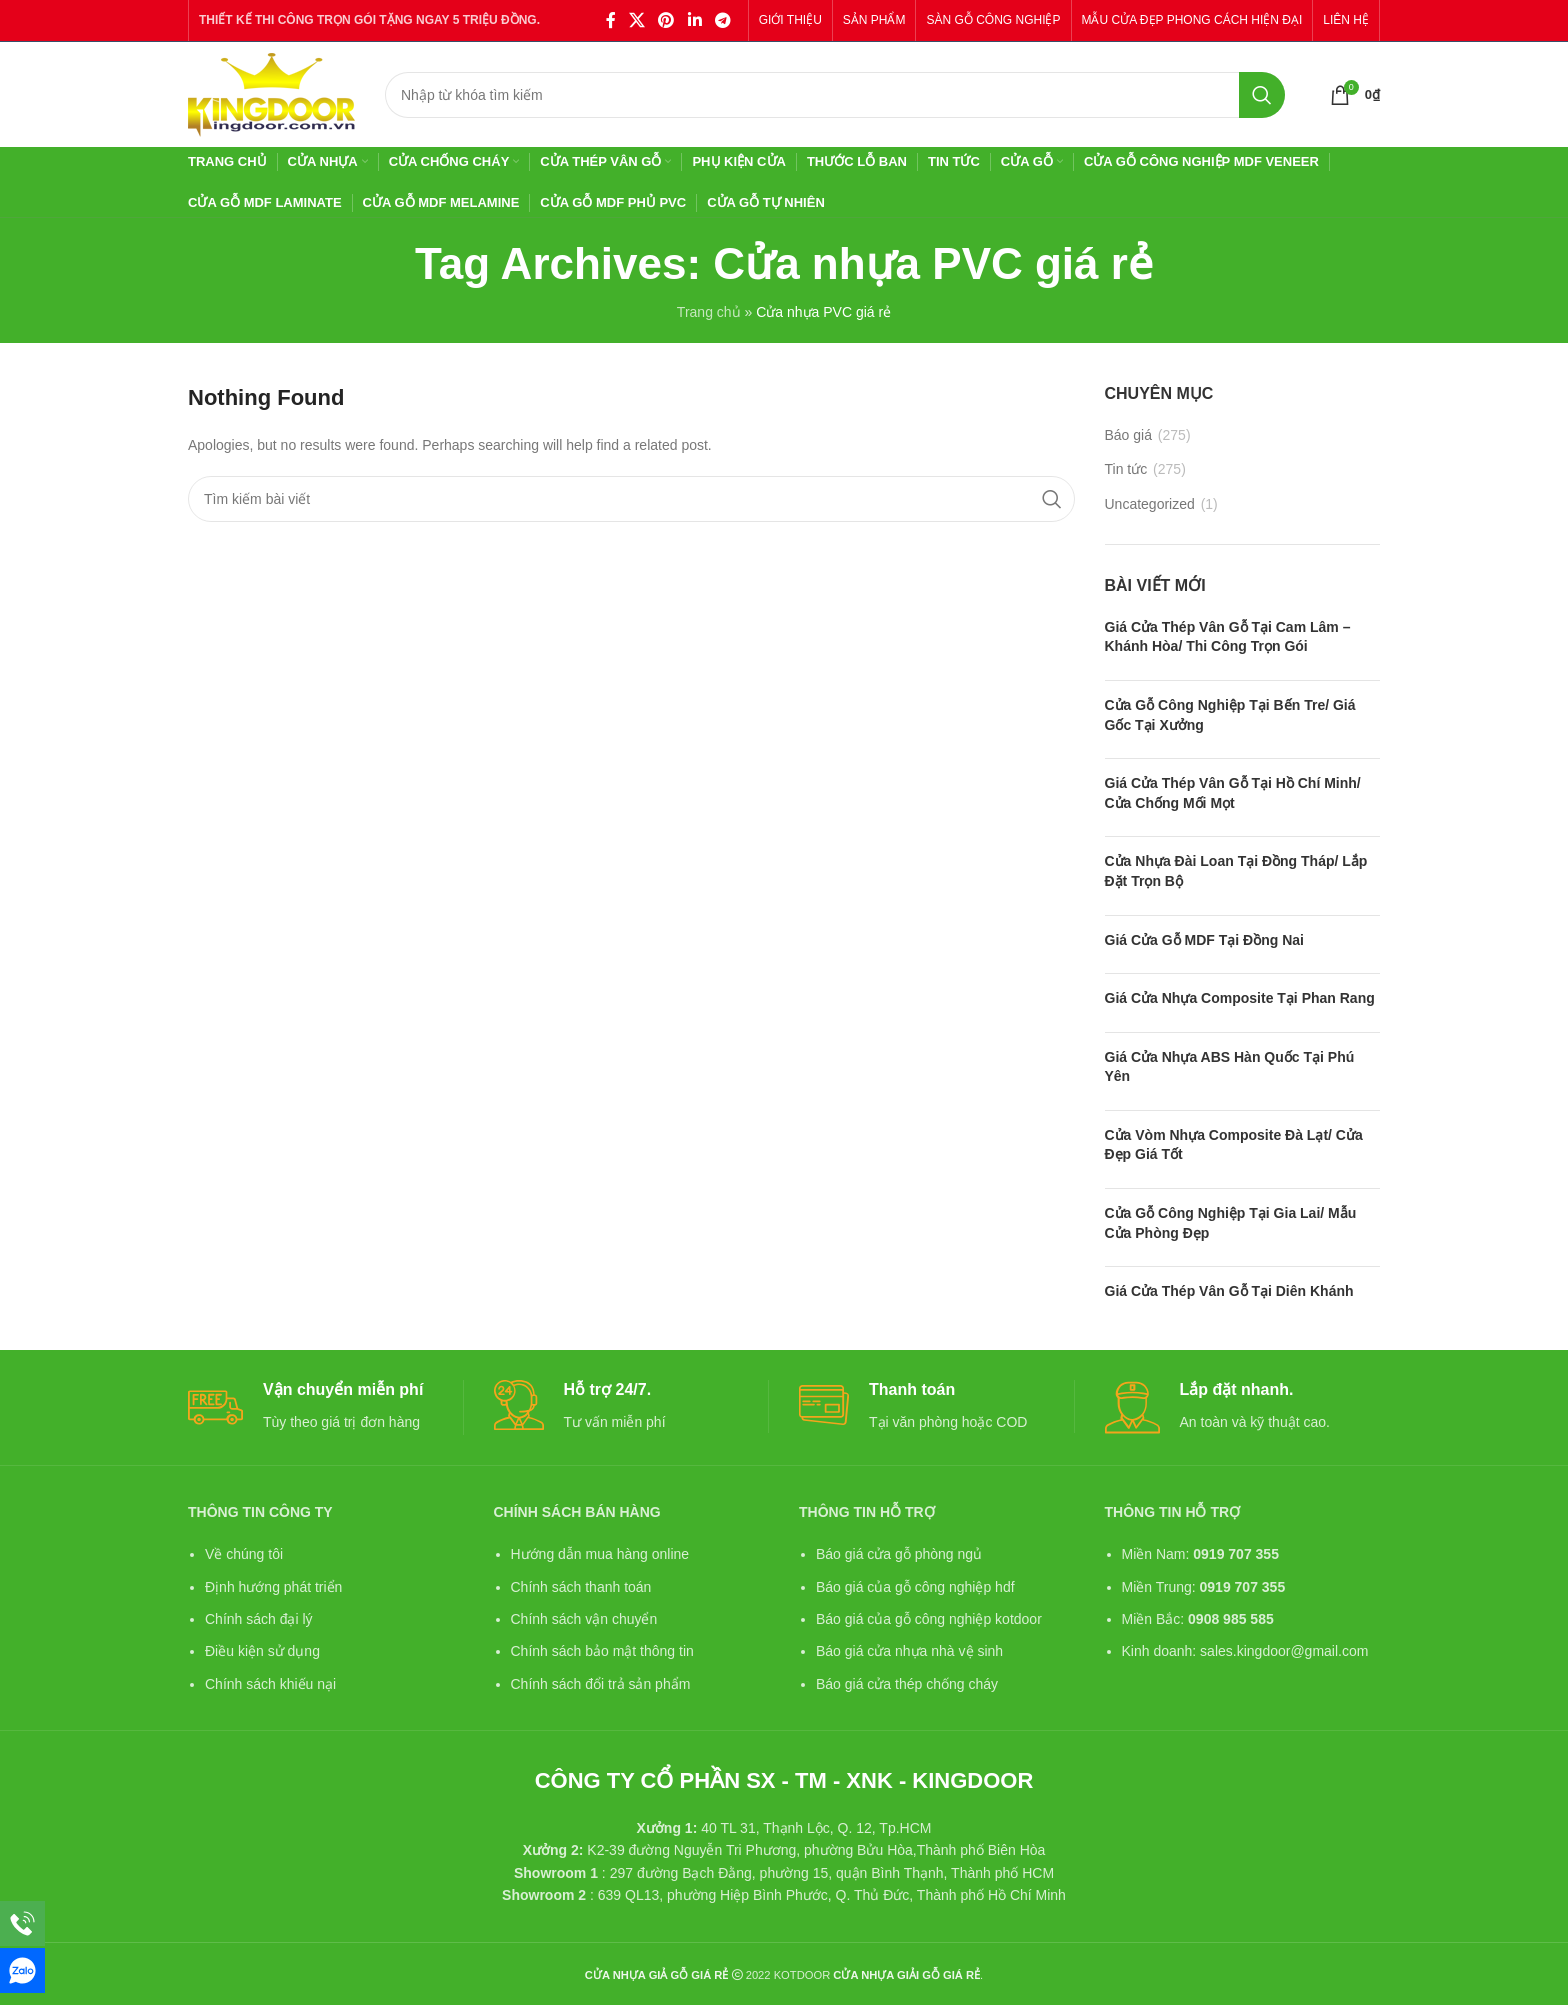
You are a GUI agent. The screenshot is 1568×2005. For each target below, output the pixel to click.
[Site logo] (271, 93)
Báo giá (1128, 435)
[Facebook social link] (610, 20)
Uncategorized (1150, 504)
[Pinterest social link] (666, 20)
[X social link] (636, 20)
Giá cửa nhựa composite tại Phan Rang (1240, 998)
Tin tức (1126, 469)
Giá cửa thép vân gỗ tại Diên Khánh (1229, 1291)
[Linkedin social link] (694, 20)
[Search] (835, 95)
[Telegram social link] (722, 20)
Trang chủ (709, 312)
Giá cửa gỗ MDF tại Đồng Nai (1204, 940)
